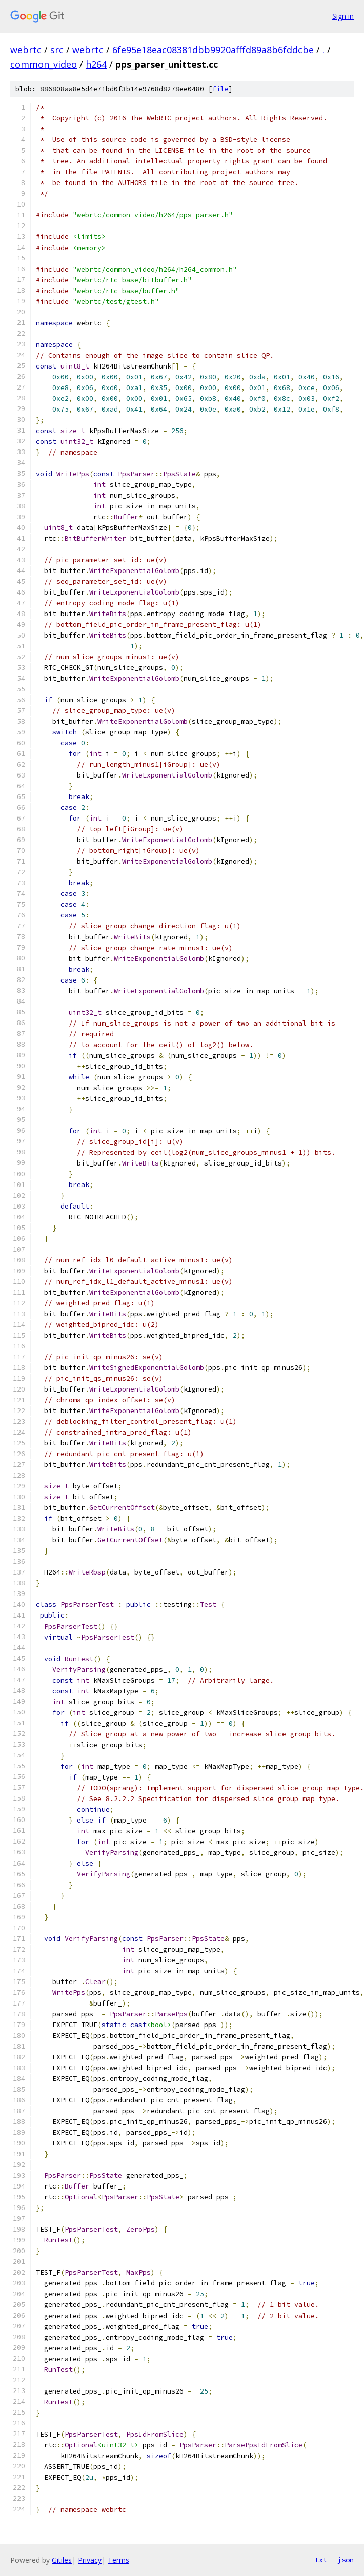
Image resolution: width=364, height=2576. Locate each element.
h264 (96, 64)
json (345, 2559)
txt (321, 2559)
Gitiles (62, 2560)
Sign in (343, 16)
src (57, 50)
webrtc (26, 50)
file (220, 89)
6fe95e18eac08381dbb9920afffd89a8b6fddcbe (213, 50)
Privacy (90, 2560)
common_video (43, 64)
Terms (118, 2560)
